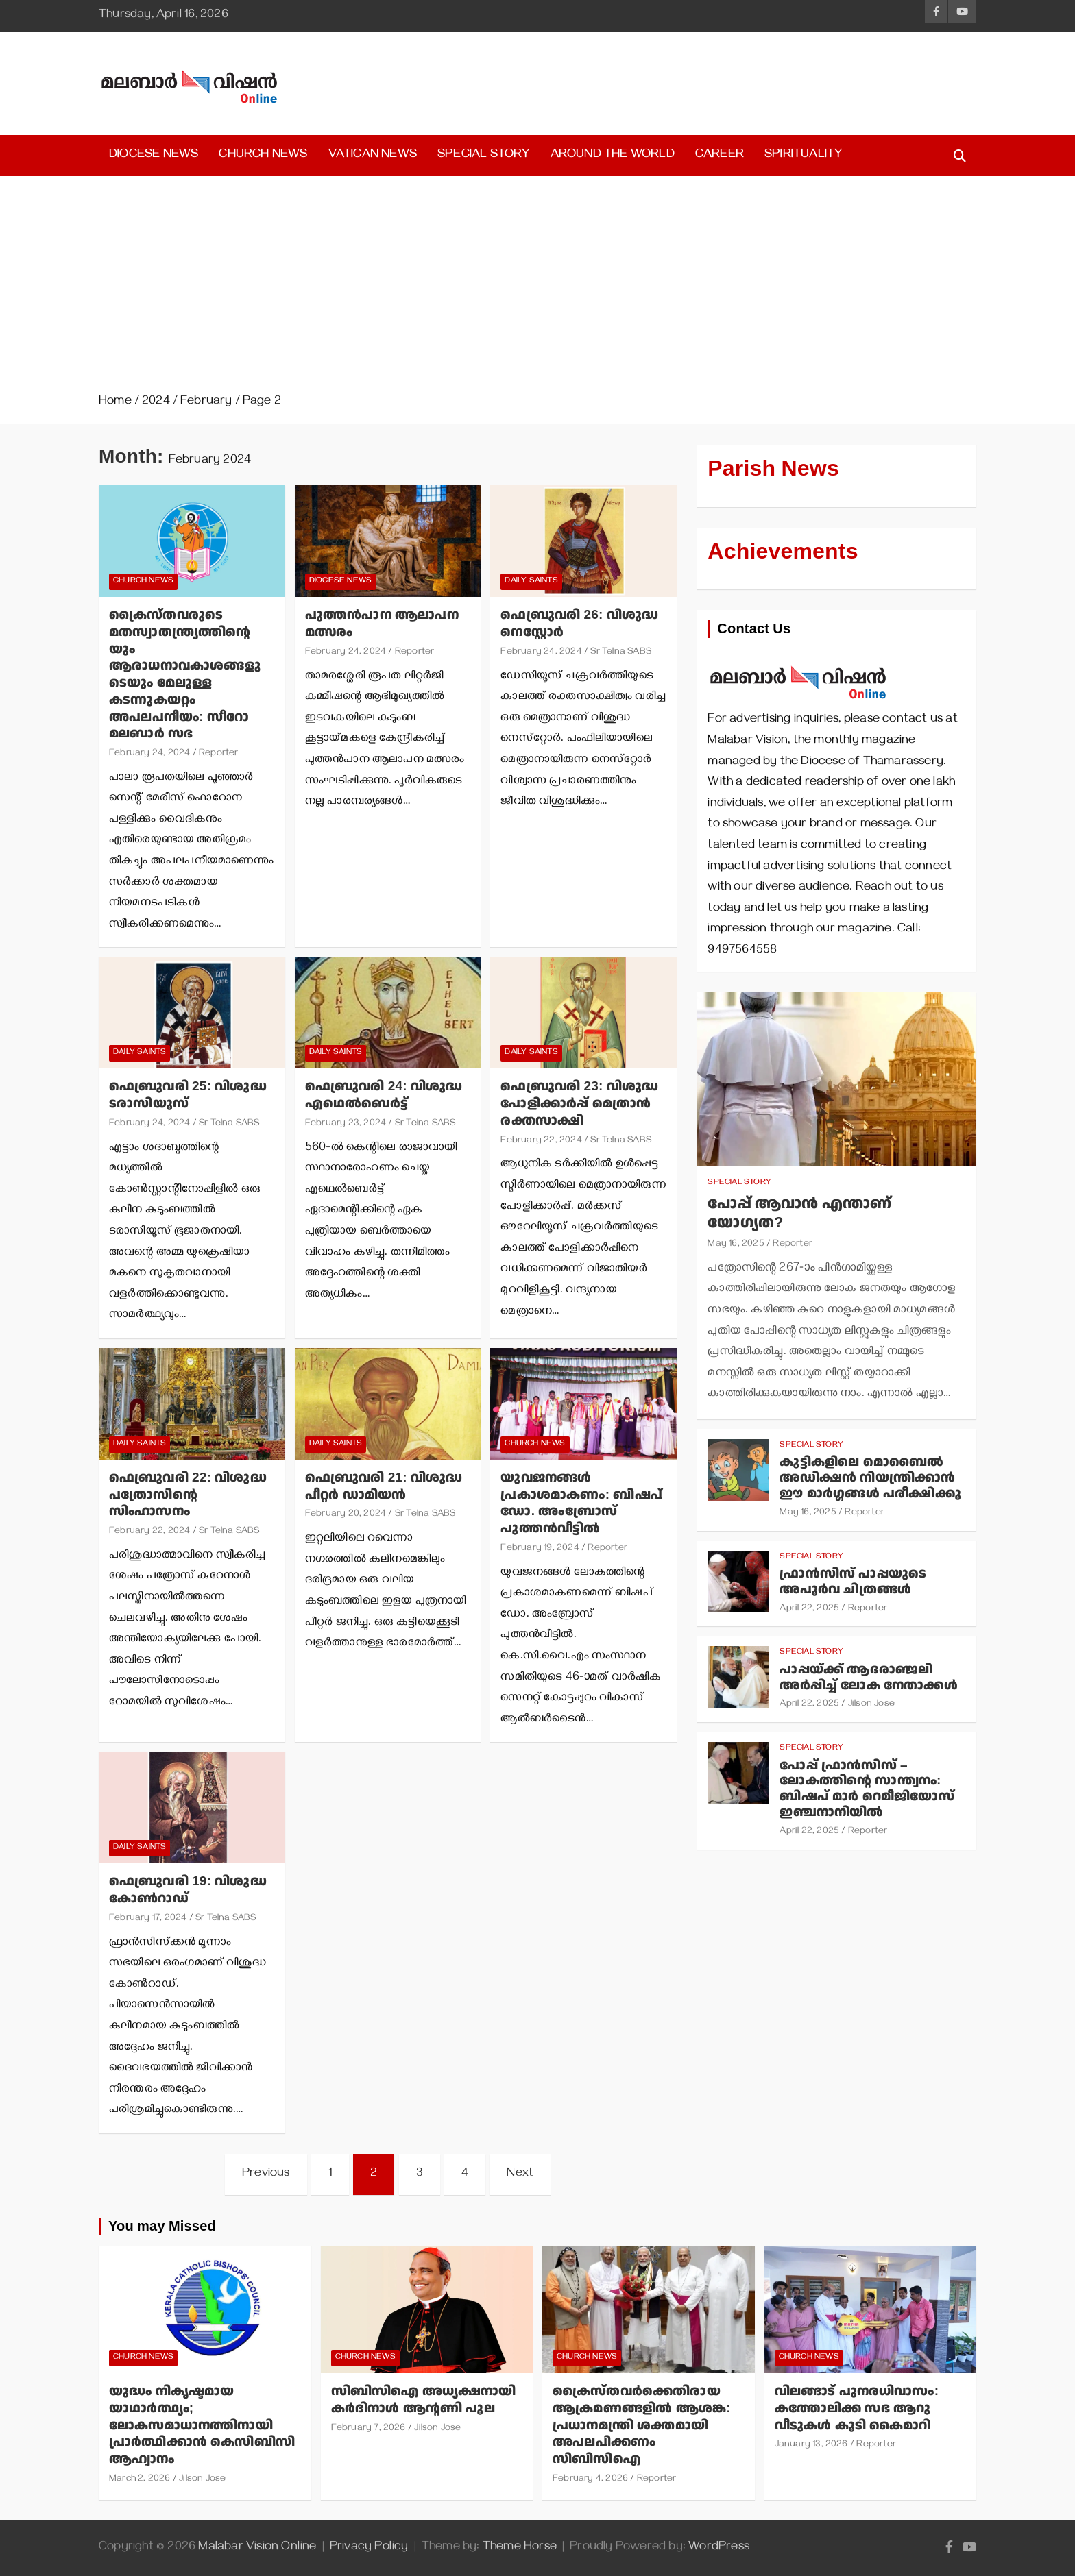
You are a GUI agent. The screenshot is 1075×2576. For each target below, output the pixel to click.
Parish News (773, 468)
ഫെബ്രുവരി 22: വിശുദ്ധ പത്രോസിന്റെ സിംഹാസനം (188, 1495)
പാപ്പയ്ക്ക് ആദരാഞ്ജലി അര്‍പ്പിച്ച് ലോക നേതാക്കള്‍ (868, 1677)
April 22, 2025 (809, 1609)
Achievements (783, 551)
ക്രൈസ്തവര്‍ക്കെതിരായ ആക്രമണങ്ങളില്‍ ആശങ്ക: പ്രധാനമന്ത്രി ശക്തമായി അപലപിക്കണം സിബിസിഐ (642, 2425)
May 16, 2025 (736, 1245)
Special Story (483, 155)
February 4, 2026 (590, 2480)
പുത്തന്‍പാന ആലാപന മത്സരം (382, 623)
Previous (266, 2174)
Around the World (613, 155)
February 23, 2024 (345, 1124)
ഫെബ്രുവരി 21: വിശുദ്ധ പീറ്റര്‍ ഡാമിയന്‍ (384, 1486)
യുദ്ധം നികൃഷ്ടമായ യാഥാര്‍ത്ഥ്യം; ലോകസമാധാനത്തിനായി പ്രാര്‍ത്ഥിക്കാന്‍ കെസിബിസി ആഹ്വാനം (202, 2425)
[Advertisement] (537, 289)
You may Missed (162, 2226)
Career (719, 155)
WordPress (718, 2547)
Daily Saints (531, 581)
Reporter (219, 754)
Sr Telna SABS (620, 653)
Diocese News (153, 155)
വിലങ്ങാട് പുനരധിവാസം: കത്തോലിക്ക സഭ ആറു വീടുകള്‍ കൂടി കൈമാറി (857, 2408)
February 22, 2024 (540, 1141)
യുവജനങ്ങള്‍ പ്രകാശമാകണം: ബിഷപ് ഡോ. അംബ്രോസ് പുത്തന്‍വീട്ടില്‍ (581, 1503)
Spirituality (803, 155)
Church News (263, 155)
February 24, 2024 (149, 754)
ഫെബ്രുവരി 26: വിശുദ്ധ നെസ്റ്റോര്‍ (579, 623)
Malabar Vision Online (257, 2547)
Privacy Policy (369, 2547)
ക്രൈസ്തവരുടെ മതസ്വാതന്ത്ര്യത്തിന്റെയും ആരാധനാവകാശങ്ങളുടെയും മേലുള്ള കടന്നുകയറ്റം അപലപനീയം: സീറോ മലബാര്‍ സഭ (185, 674)
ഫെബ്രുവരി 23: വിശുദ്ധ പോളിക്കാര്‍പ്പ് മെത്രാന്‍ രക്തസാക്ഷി (579, 1103)
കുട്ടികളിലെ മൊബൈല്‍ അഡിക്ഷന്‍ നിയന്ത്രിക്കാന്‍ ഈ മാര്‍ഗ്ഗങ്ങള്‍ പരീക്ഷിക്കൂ (870, 1478)
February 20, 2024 (345, 1515)
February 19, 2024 (539, 1549)
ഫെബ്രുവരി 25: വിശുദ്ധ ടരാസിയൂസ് (188, 1095)
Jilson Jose (871, 1704)
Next (520, 2174)
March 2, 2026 (140, 2480)
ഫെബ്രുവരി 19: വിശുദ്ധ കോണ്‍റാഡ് (188, 1890)
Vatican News (372, 155)
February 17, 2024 (147, 1919)
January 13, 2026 (811, 2445)
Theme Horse (520, 2547)
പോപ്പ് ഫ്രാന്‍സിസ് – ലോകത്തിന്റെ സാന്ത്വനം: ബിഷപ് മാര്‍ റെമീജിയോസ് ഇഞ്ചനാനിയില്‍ (867, 1788)
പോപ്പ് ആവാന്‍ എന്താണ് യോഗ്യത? (799, 1213)
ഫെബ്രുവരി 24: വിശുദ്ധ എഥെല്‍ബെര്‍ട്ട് (384, 1095)
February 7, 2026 (368, 2429)
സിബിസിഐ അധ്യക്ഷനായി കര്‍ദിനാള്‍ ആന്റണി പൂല (423, 2400)
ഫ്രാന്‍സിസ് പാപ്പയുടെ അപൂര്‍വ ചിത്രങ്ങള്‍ (853, 1582)
